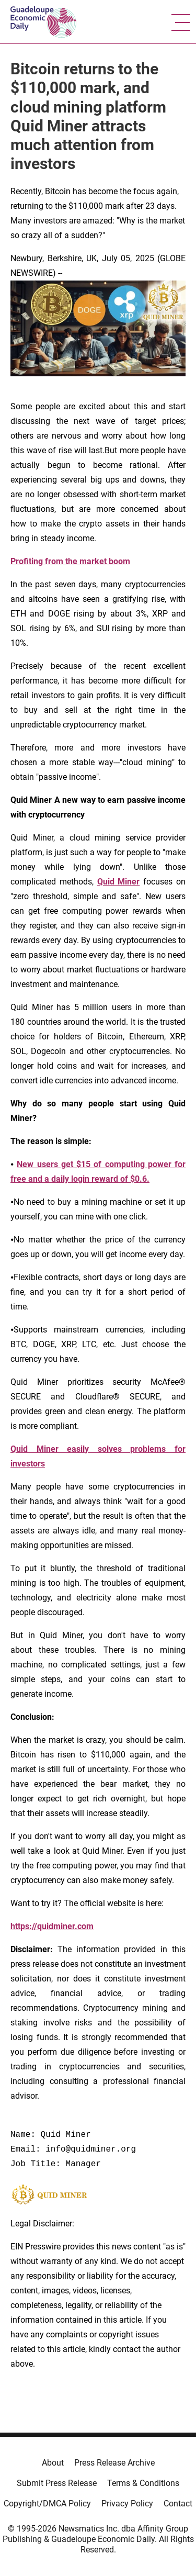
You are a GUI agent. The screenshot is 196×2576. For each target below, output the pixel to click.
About (53, 2463)
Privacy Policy (127, 2503)
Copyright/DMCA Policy (47, 2503)
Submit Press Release (57, 2483)
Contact (178, 2503)
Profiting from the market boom (70, 561)
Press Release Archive (114, 2463)
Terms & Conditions (143, 2483)
